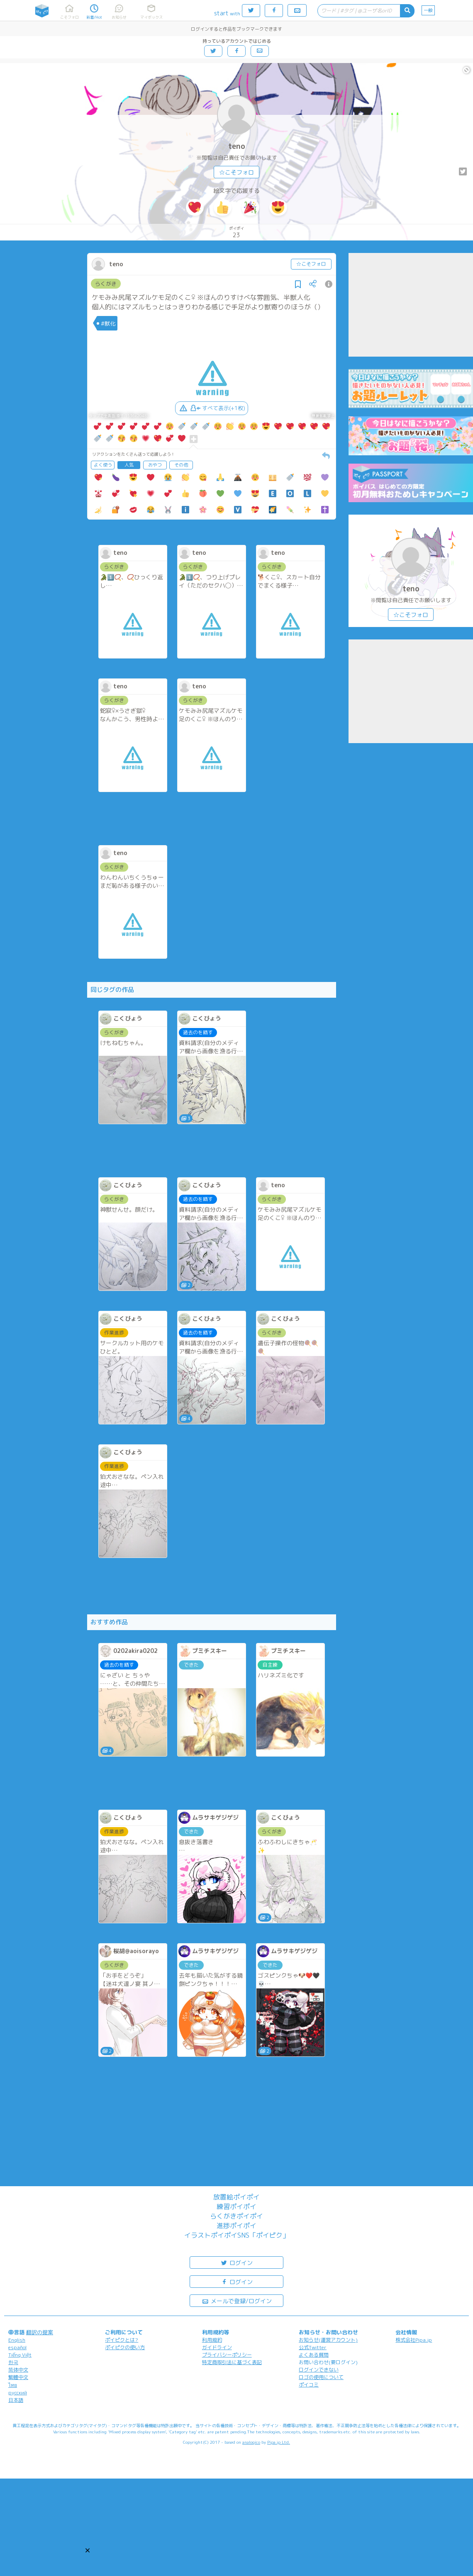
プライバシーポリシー (227, 2354)
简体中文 (18, 2369)
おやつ (155, 465)
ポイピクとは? (121, 2339)
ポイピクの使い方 (125, 2347)
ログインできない (319, 2369)
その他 (181, 465)
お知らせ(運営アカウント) (328, 2339)
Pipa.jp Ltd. (278, 2442)
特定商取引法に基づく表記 (232, 2362)
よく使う (103, 465)
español (17, 2347)
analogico (251, 2442)
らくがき (106, 283)
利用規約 (212, 2339)
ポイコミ (309, 2384)
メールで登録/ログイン (237, 2300)
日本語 (15, 2399)
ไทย (12, 2385)
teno (236, 146)
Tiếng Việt (20, 2354)
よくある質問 (314, 2354)
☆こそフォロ (236, 172)
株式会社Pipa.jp (413, 2339)
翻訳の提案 (39, 2332)
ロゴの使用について (321, 2377)
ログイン (236, 2262)
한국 (13, 2362)
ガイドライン (217, 2347)
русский (17, 2392)
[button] (87, 2550)
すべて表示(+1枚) (211, 408)
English (16, 2339)
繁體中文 (18, 2377)
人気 (129, 465)
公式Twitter (313, 2347)
